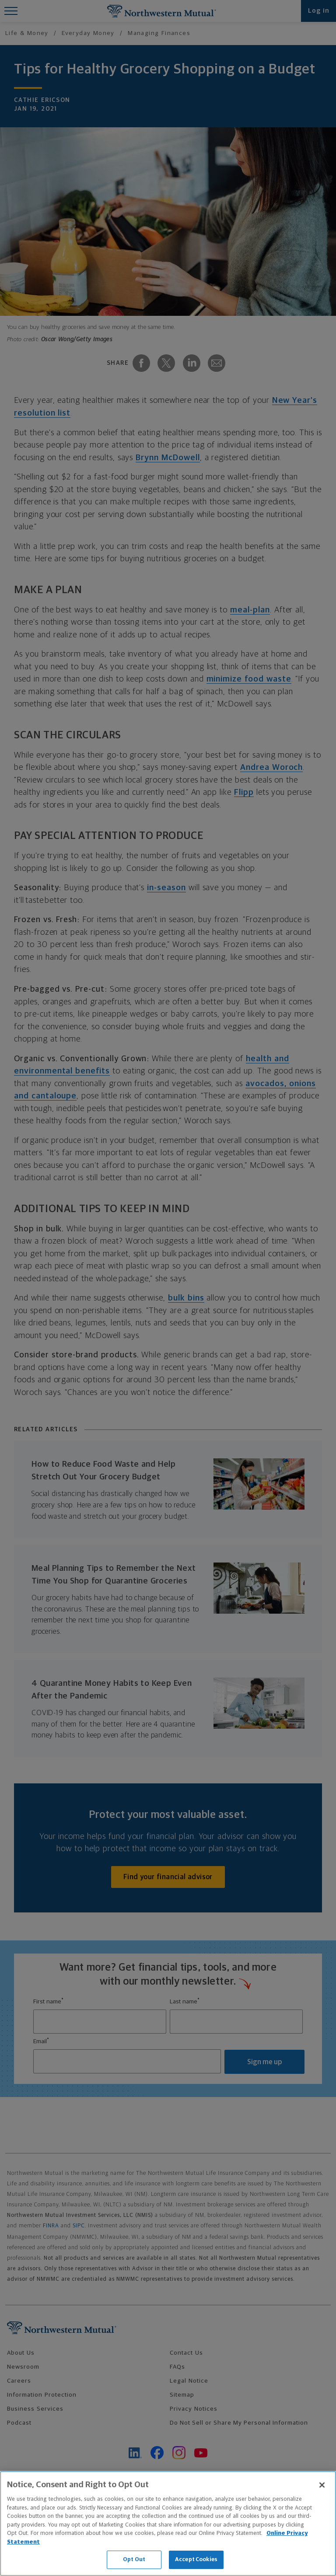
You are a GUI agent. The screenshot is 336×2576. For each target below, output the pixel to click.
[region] (168, 2523)
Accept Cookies (196, 2559)
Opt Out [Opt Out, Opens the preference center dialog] (134, 2559)
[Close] (322, 2485)
